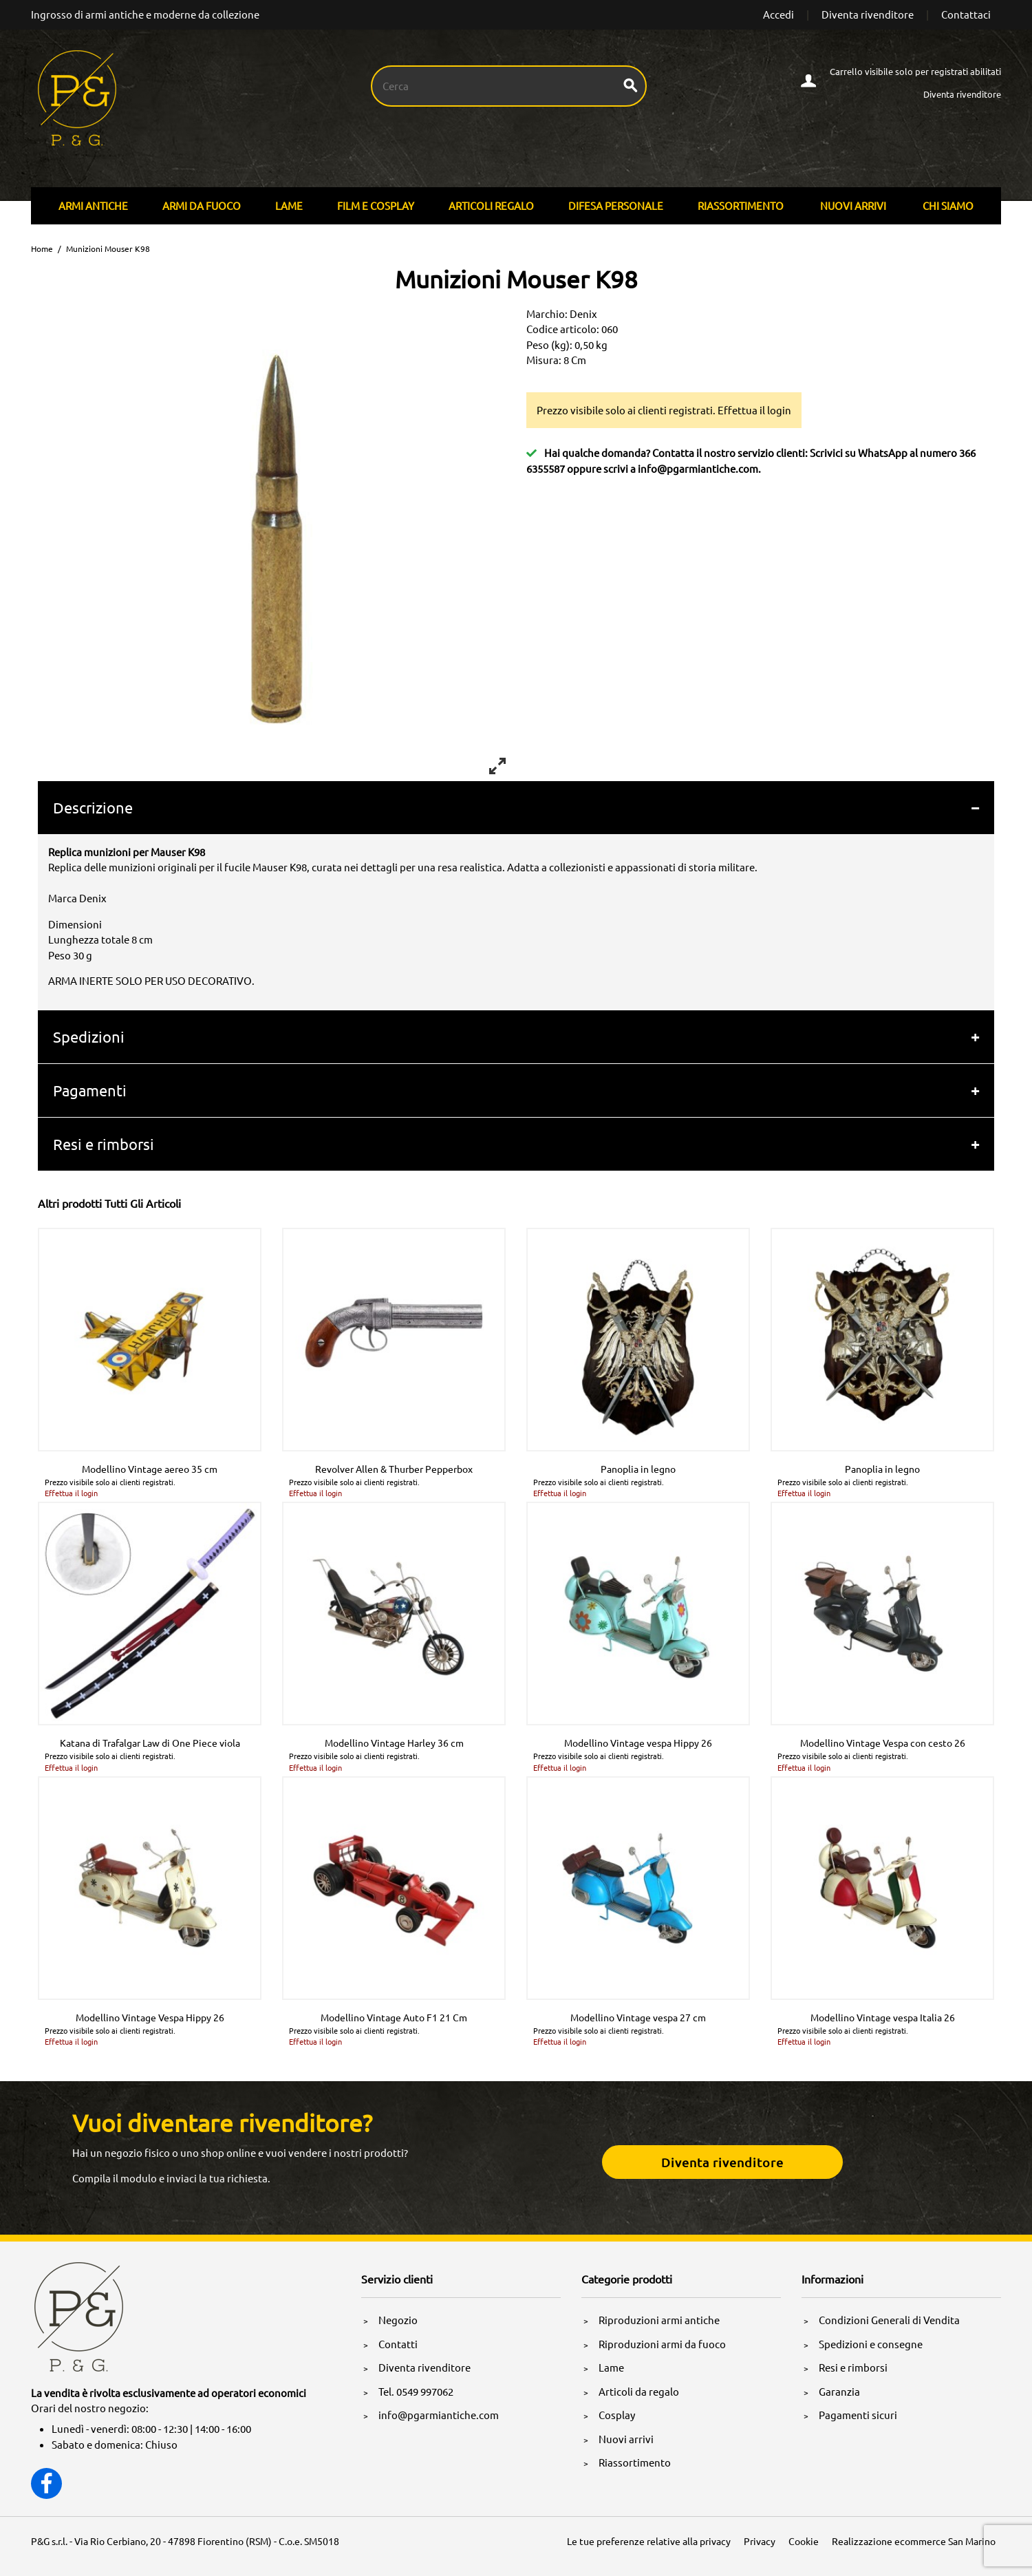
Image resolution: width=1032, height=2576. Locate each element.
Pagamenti (90, 1090)
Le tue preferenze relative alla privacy (649, 2541)
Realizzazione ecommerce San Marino (914, 2541)
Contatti (398, 2343)
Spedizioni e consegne (871, 2343)
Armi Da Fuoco (201, 205)
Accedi (778, 14)
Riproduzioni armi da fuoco (662, 2343)
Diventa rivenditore (867, 14)
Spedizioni (89, 1036)
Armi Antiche (93, 205)
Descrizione (93, 807)
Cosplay (617, 2414)
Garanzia (839, 2391)
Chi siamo (948, 205)
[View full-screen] (497, 766)
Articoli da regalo (639, 2391)
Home (42, 248)
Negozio (398, 2319)
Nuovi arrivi (853, 205)
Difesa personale (615, 205)
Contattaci (966, 14)
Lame (289, 205)
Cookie (803, 2541)
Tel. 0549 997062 (415, 2391)
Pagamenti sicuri (858, 2414)
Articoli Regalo (491, 205)
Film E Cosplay (375, 205)
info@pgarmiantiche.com (698, 468)
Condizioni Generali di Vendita (889, 2319)
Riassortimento (741, 205)
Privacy (759, 2541)
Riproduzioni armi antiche (659, 2319)
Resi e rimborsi (103, 1144)
